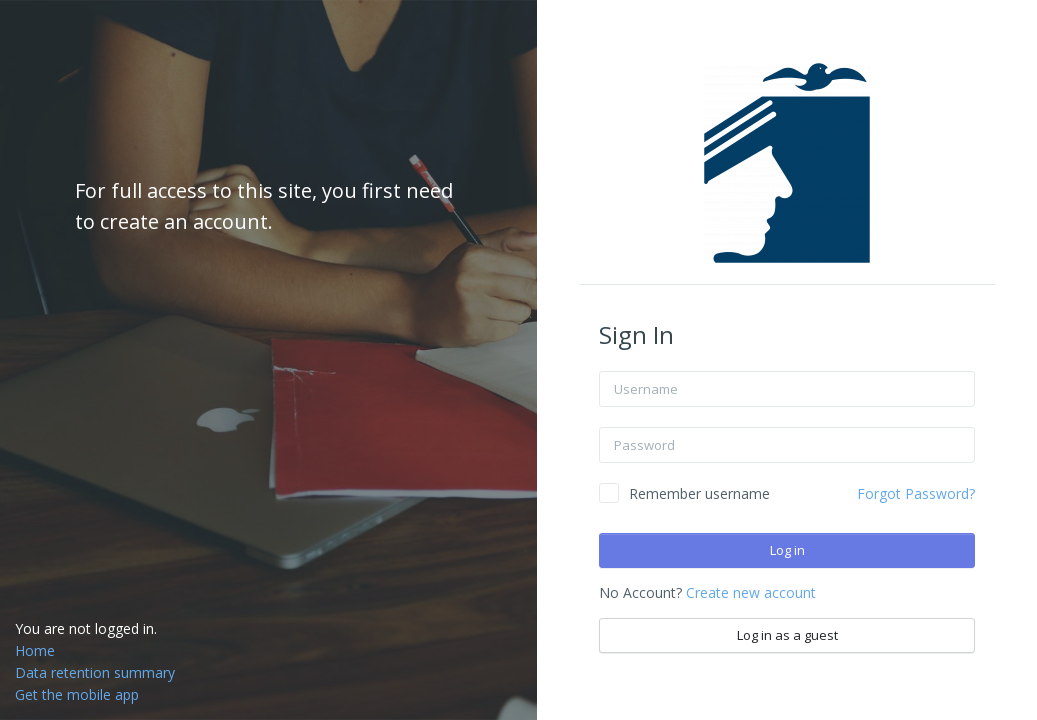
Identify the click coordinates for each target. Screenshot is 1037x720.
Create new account (751, 592)
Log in (787, 550)
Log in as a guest (787, 635)
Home (35, 650)
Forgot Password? (916, 493)
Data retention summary (95, 672)
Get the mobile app (77, 694)
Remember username (699, 493)
